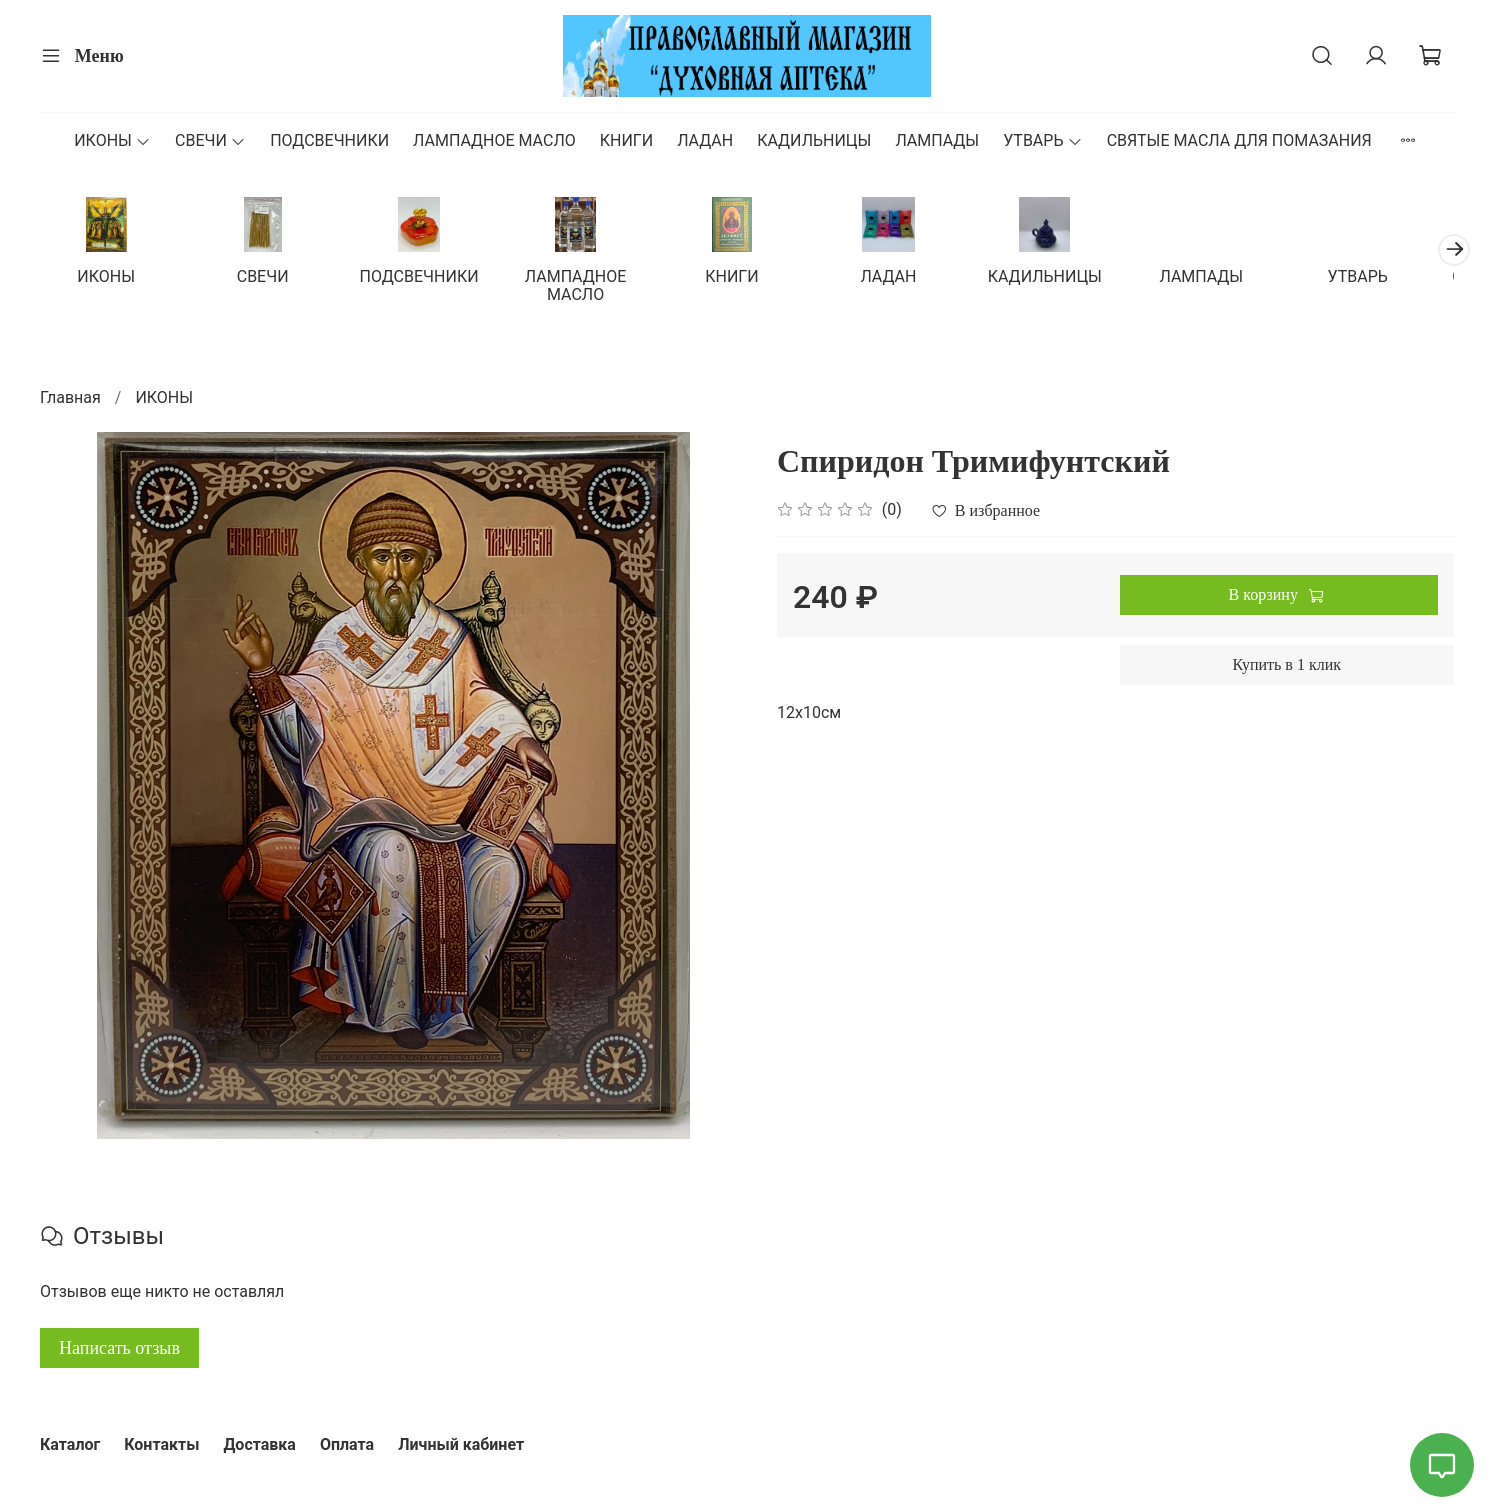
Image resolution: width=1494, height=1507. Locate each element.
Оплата (347, 1444)
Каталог (70, 1444)
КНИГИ (626, 140)
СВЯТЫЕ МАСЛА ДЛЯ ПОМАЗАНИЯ (1239, 140)
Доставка (259, 1444)
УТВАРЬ (1042, 140)
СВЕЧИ (210, 140)
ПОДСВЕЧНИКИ (329, 140)
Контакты (161, 1444)
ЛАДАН (705, 140)
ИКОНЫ (112, 140)
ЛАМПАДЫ (937, 140)
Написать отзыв (119, 1349)
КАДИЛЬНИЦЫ (814, 140)
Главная (70, 398)
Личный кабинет (461, 1444)
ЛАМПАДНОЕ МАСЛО (494, 140)
